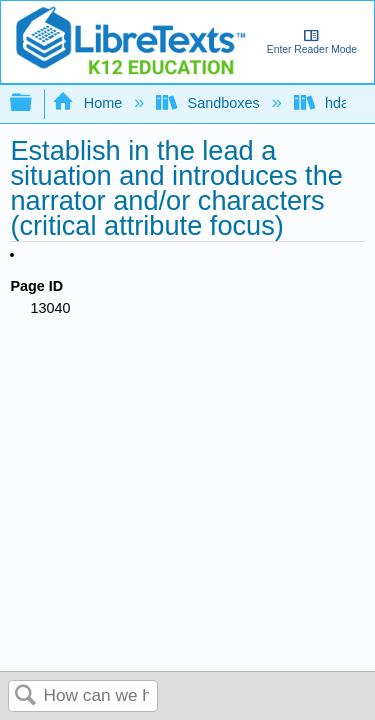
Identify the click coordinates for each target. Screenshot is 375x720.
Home (89, 103)
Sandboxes (209, 103)
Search (26, 696)
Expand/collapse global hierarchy (34, 103)
